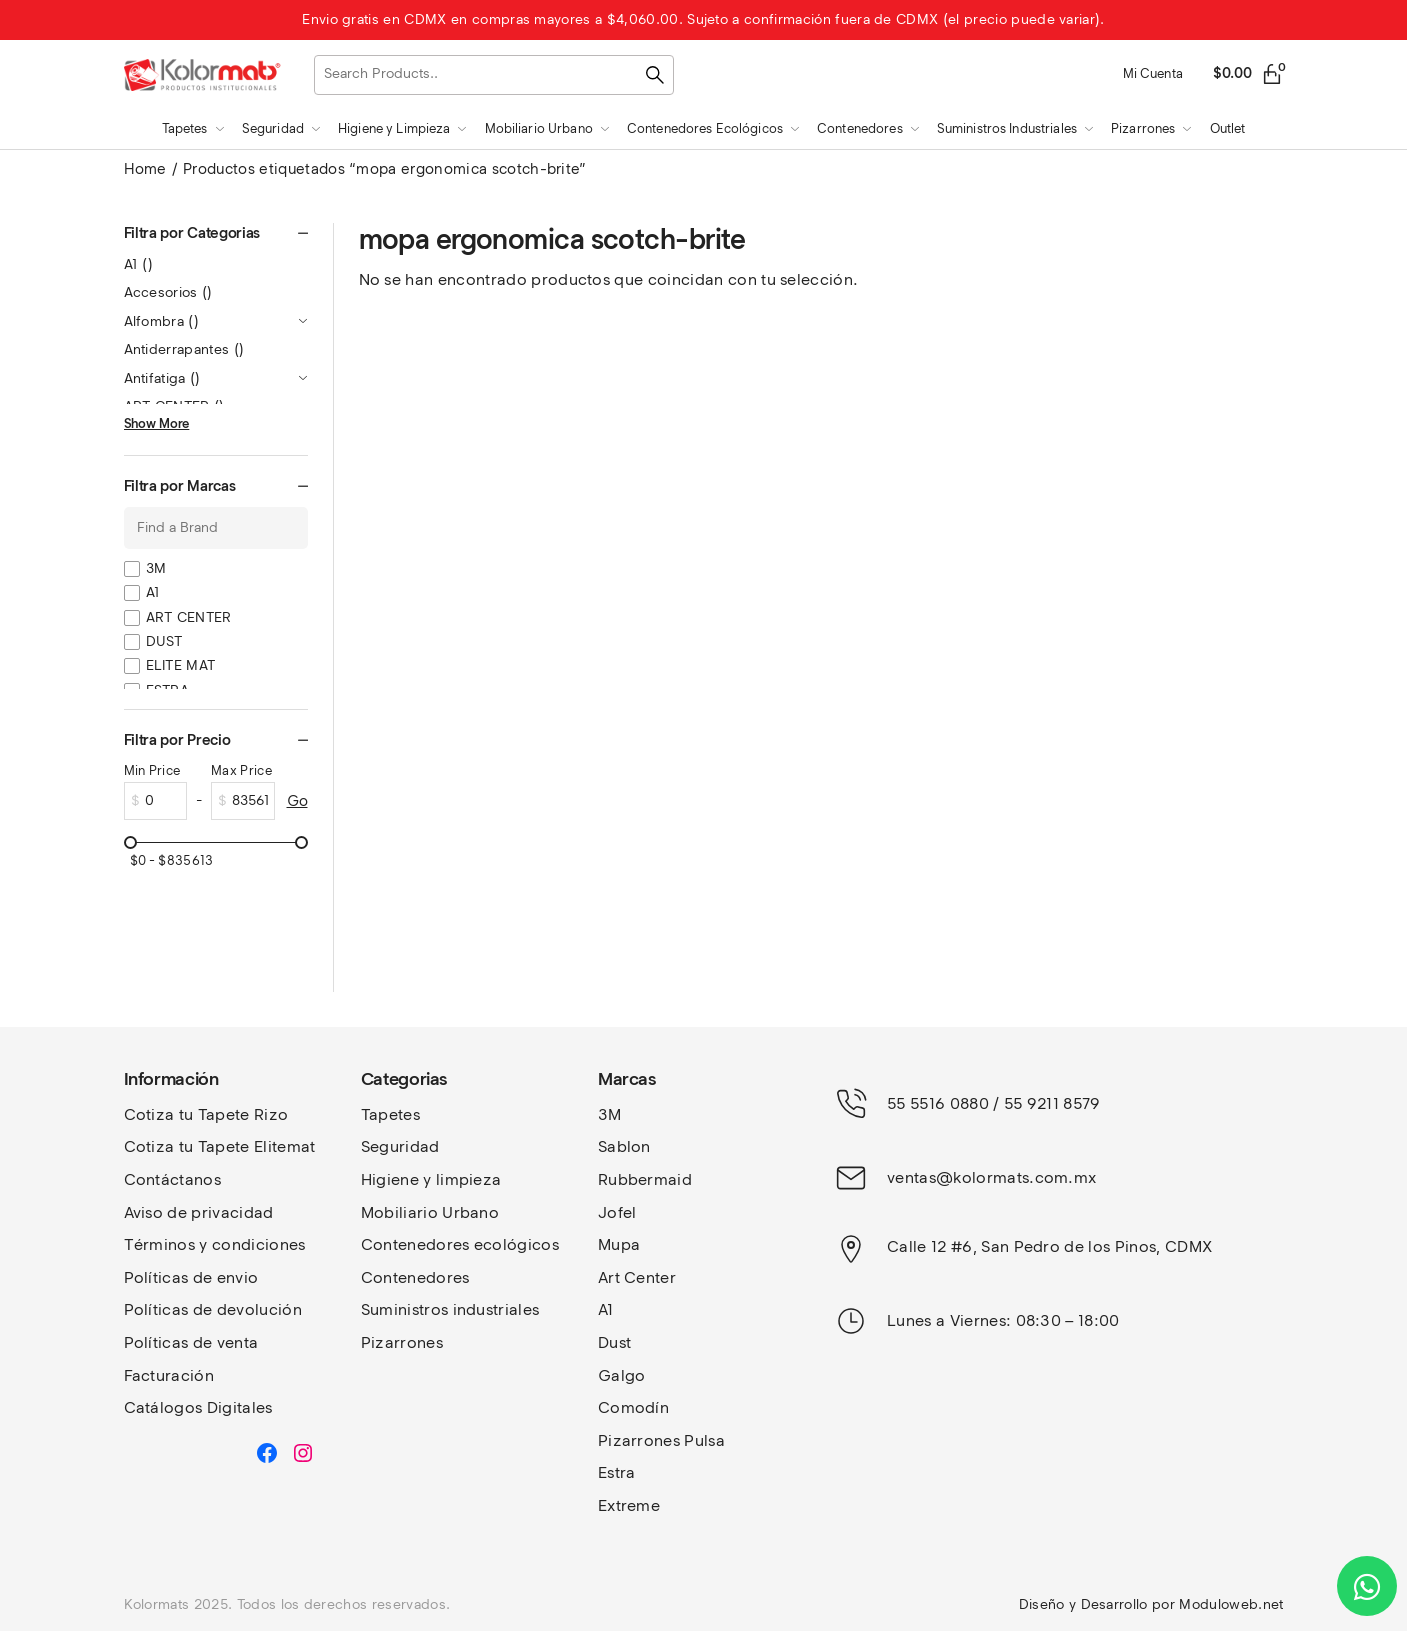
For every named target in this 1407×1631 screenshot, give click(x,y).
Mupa (619, 1244)
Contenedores (415, 1277)
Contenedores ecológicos (460, 1244)
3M (156, 568)
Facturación (169, 1375)
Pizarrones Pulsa (661, 1440)
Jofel (617, 1212)
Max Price (241, 770)
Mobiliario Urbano (430, 1212)
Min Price (152, 770)
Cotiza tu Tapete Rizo (206, 1114)
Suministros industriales (450, 1309)
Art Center (637, 1277)
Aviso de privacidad (199, 1212)
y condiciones (252, 1244)
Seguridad (400, 1146)
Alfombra (162, 321)
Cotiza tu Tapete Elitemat (220, 1146)
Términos (162, 1244)
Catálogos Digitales (198, 1407)
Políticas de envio (191, 1277)
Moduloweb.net (1231, 1604)
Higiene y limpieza (431, 1179)
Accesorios (168, 292)
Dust (614, 1342)
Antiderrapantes (184, 349)
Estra (617, 1472)
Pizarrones (402, 1342)
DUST (164, 641)
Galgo (622, 1375)
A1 (139, 264)
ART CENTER (189, 617)
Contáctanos (173, 1179)
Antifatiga (162, 378)
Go (297, 801)
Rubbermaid (645, 1179)
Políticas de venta (191, 1342)
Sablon (624, 1146)
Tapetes (390, 1114)
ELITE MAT (181, 665)
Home (145, 169)
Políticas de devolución (213, 1309)
